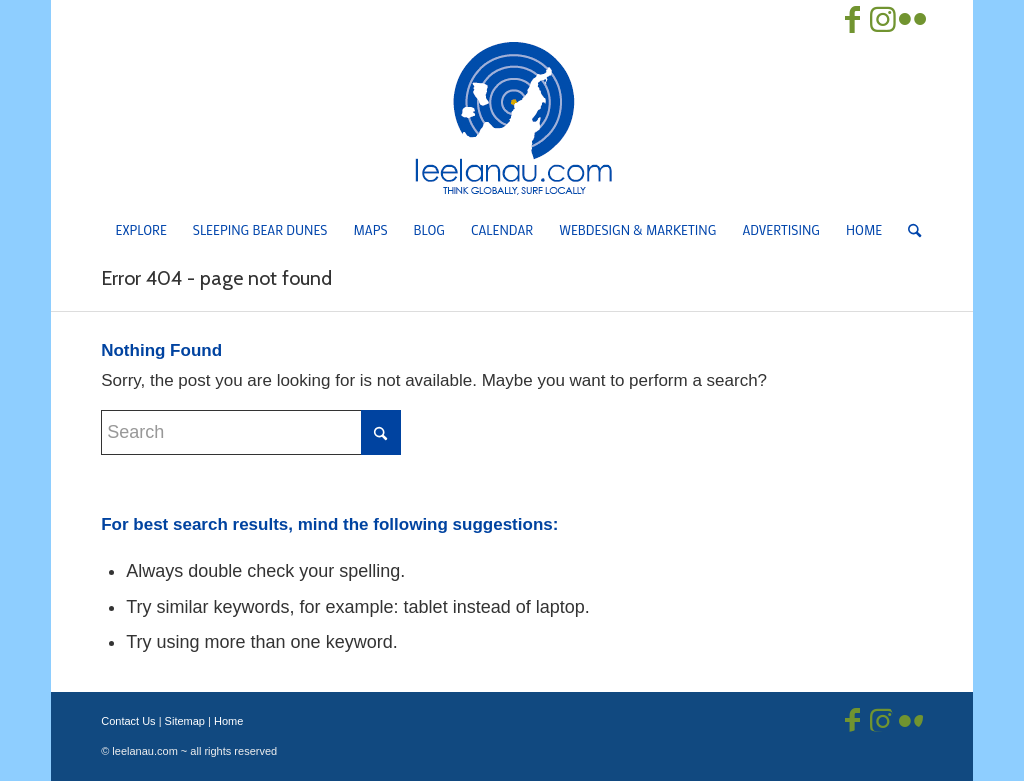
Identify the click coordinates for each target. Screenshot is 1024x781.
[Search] (908, 230)
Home (228, 721)
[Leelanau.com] (512, 117)
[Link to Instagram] (883, 20)
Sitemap (185, 721)
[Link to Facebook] (853, 20)
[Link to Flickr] (913, 20)
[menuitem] (141, 230)
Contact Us (128, 721)
